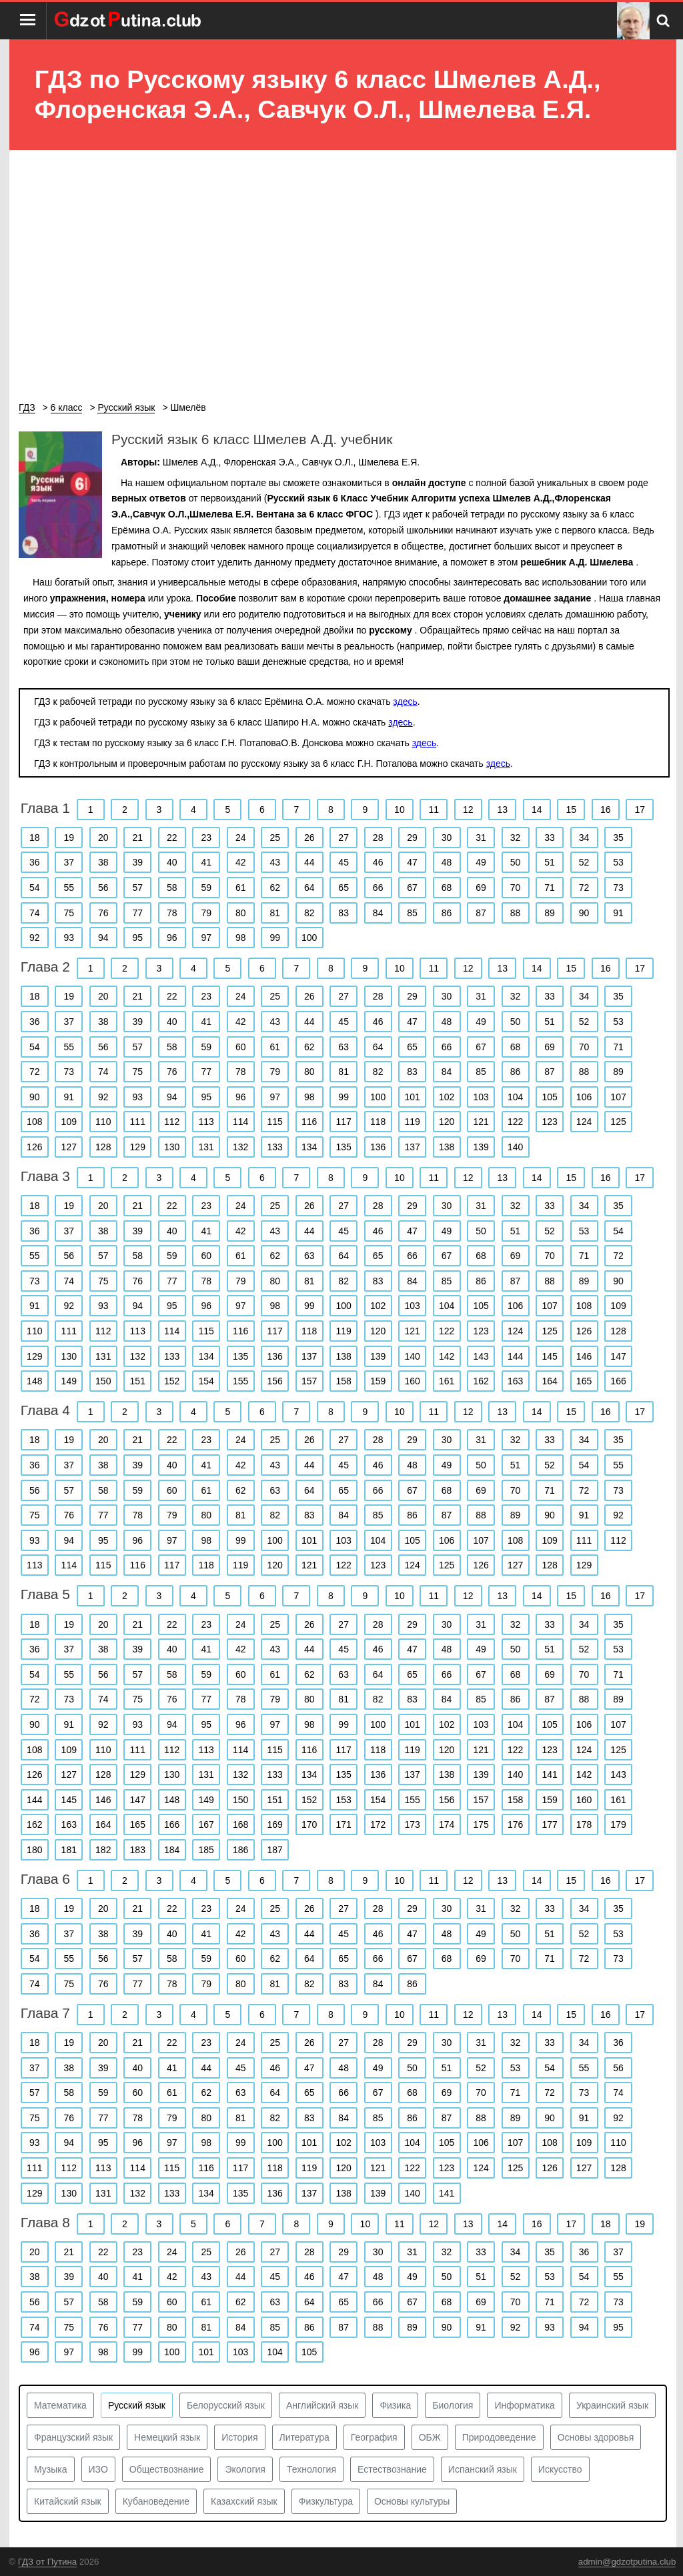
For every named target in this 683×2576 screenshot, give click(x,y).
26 (309, 837)
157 (309, 1381)
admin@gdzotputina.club (627, 2562)
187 (275, 1849)
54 (34, 887)
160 (412, 1381)
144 (515, 1356)
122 (515, 1121)
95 (137, 937)
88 (515, 913)
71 (549, 887)
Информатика (524, 2405)
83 (343, 913)
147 (618, 1356)
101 (412, 1097)
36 (34, 862)
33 (549, 837)
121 (480, 1121)
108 (34, 1121)
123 (549, 1121)
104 (515, 1097)
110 (103, 1121)
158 (343, 1381)
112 (171, 1121)
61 (240, 887)
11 (434, 809)
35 (618, 837)
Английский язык (322, 2405)
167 (206, 1824)
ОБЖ (430, 2437)
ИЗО (98, 2469)
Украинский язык (612, 2405)
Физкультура (326, 2501)
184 (171, 1849)
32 (515, 837)
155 (240, 1381)
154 (206, 1381)
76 (103, 913)
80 (240, 913)
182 (103, 1849)
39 (137, 862)
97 (206, 937)
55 (68, 887)
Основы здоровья (596, 2437)
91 (618, 913)
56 (103, 887)
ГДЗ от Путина (47, 2562)
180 (34, 1849)
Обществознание (166, 2469)
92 (34, 937)
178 (584, 1824)
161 (446, 1381)
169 (275, 1824)
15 (571, 809)
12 (468, 809)
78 (172, 913)
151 (137, 1381)
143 (480, 1356)
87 (481, 913)
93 (68, 937)
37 (68, 862)
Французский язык (73, 2437)
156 (275, 1381)
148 (34, 1381)
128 (103, 1147)
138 (446, 1147)
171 (343, 1824)
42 (240, 862)
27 (343, 837)
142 (446, 1356)
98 (240, 937)
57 (137, 887)
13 (503, 809)
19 (68, 837)
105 (549, 1097)
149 (69, 1381)
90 (584, 913)
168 (240, 1824)
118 (378, 1121)
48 (447, 862)
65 (343, 887)
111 (137, 1121)
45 (343, 862)
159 (378, 1381)
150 (103, 1381)
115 (275, 1121)
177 (549, 1824)
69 (481, 887)
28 (378, 837)
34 (584, 837)
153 (343, 1799)
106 (584, 1097)
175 (480, 1824)
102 (446, 1097)
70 (515, 887)
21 (137, 837)
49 (481, 862)
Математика (60, 2405)
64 (309, 887)
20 (103, 837)
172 (378, 1824)
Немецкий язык (167, 2437)
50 (515, 862)
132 (240, 1147)
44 (309, 862)
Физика (395, 2405)
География (374, 2437)
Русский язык (136, 2405)
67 (412, 887)
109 (69, 1121)
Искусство (560, 2469)
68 (447, 887)
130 (171, 1147)
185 (206, 1849)
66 (378, 887)
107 (618, 1097)
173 (412, 1824)
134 (309, 1147)
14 (537, 809)
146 (584, 1356)
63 (343, 1047)
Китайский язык (67, 2501)
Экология (245, 2469)
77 (137, 913)
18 (34, 837)
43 (274, 862)
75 (68, 913)
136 (378, 1147)
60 (240, 1047)
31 (481, 837)
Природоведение (499, 2437)
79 (206, 913)
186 (240, 1849)
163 (515, 1381)
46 (378, 862)
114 (240, 1121)
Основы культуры (412, 2501)
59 (206, 887)
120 (446, 1121)
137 (412, 1147)
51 (549, 862)
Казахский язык (244, 2501)
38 (103, 862)
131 (206, 1147)
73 (618, 887)
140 (515, 1147)
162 (480, 1381)
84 (378, 913)
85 (412, 913)
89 (549, 913)
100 (309, 937)
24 (240, 837)
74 (34, 913)
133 (275, 1147)
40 (172, 862)
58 (172, 887)
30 (447, 837)
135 (343, 1147)
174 (446, 1824)
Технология (311, 2469)
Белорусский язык (226, 2405)
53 (618, 862)
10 (399, 809)
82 (309, 913)
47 (412, 862)
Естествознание (392, 2469)
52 (584, 862)
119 (412, 1121)
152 (171, 1381)
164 (549, 1381)
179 (618, 1824)
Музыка (50, 2469)
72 (584, 887)
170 (309, 1824)
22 (172, 837)
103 (480, 1097)
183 (137, 1849)
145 (549, 1356)
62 (274, 887)
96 (172, 937)
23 (206, 837)
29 (412, 837)
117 (343, 1121)
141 (549, 1774)
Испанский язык (482, 2469)
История (239, 2437)
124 (584, 1121)
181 (69, 1849)
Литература (304, 2437)
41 (206, 862)
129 (137, 1147)
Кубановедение (156, 2501)
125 (618, 1121)
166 (618, 1381)
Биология (452, 2405)
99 (274, 937)
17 (639, 809)
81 (274, 913)
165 (584, 1381)
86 (447, 913)
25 (274, 837)
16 (605, 809)
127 (69, 1147)
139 (480, 1147)
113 (206, 1121)
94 (103, 937)
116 (309, 1121)
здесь (405, 701)
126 (34, 1147)
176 (515, 1824)
